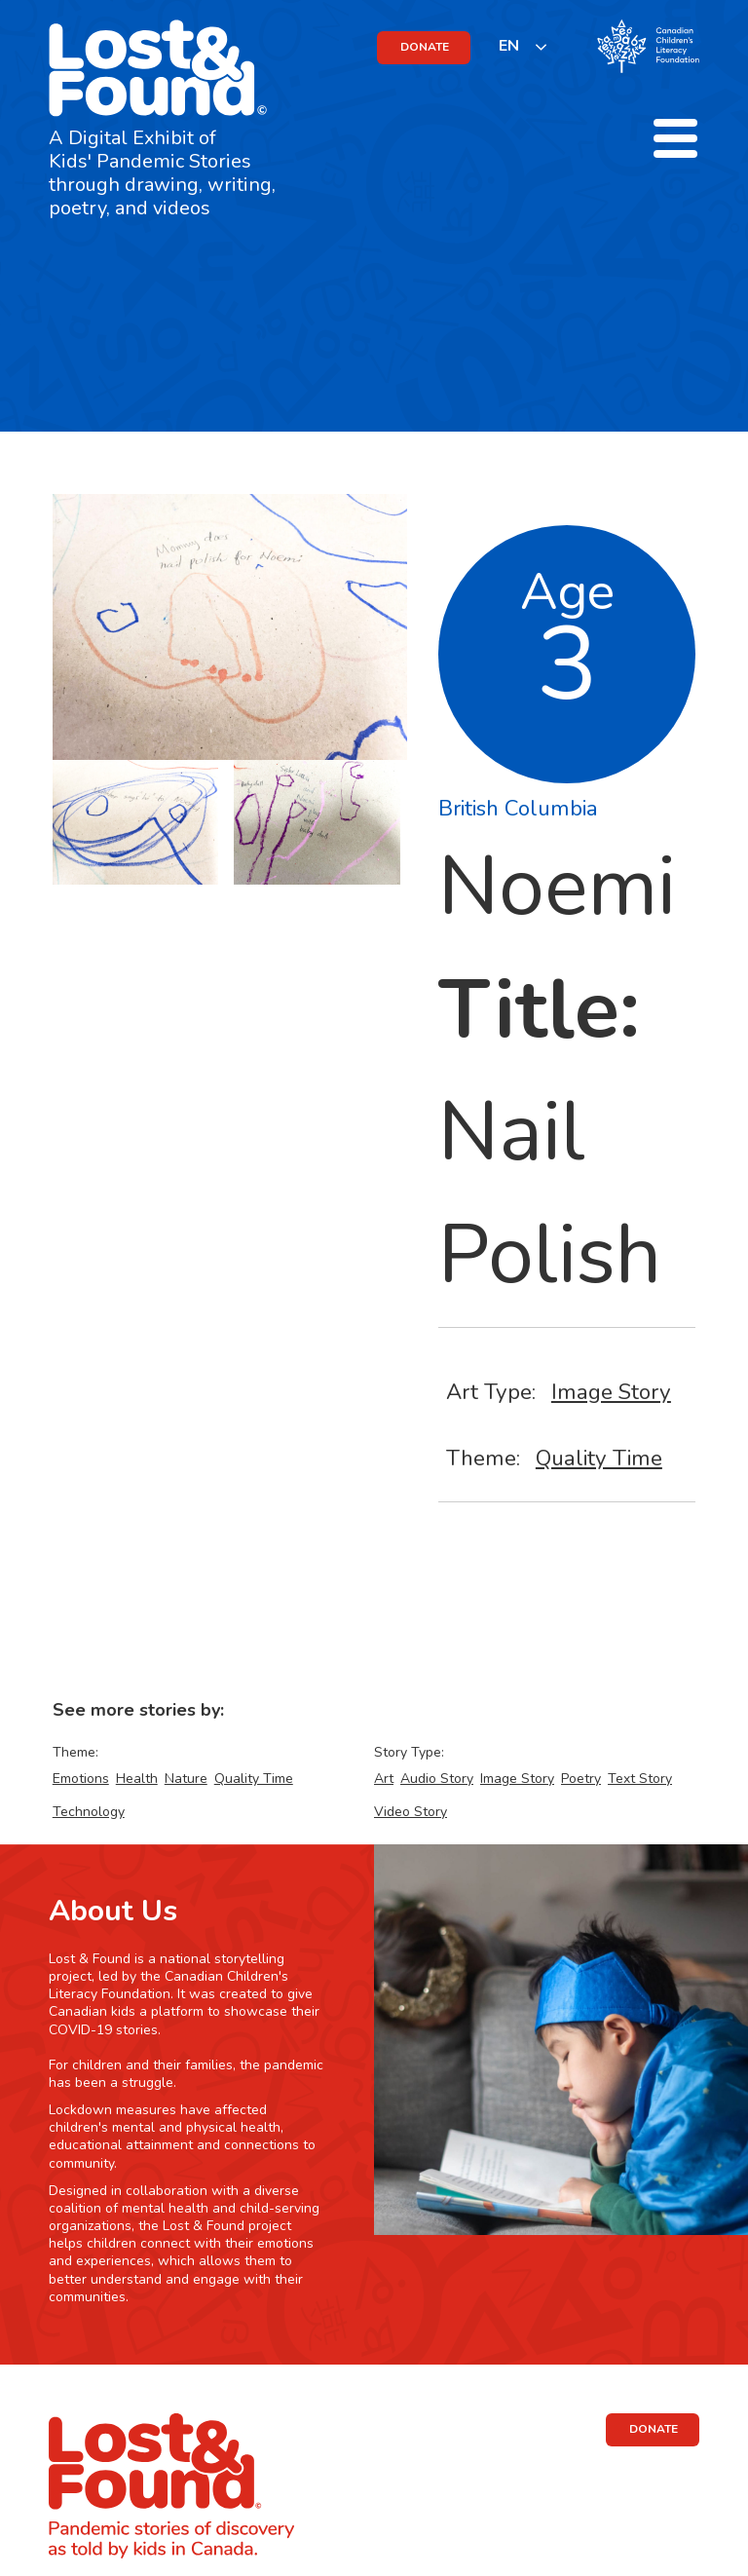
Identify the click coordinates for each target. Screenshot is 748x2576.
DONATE (424, 47)
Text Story (640, 1778)
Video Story (410, 1811)
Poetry (581, 1778)
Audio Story (436, 1778)
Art (383, 1778)
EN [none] (509, 46)
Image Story (611, 1392)
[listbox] (523, 46)
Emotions (81, 1778)
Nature (186, 1778)
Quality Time (599, 1458)
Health (137, 1778)
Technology (89, 1811)
